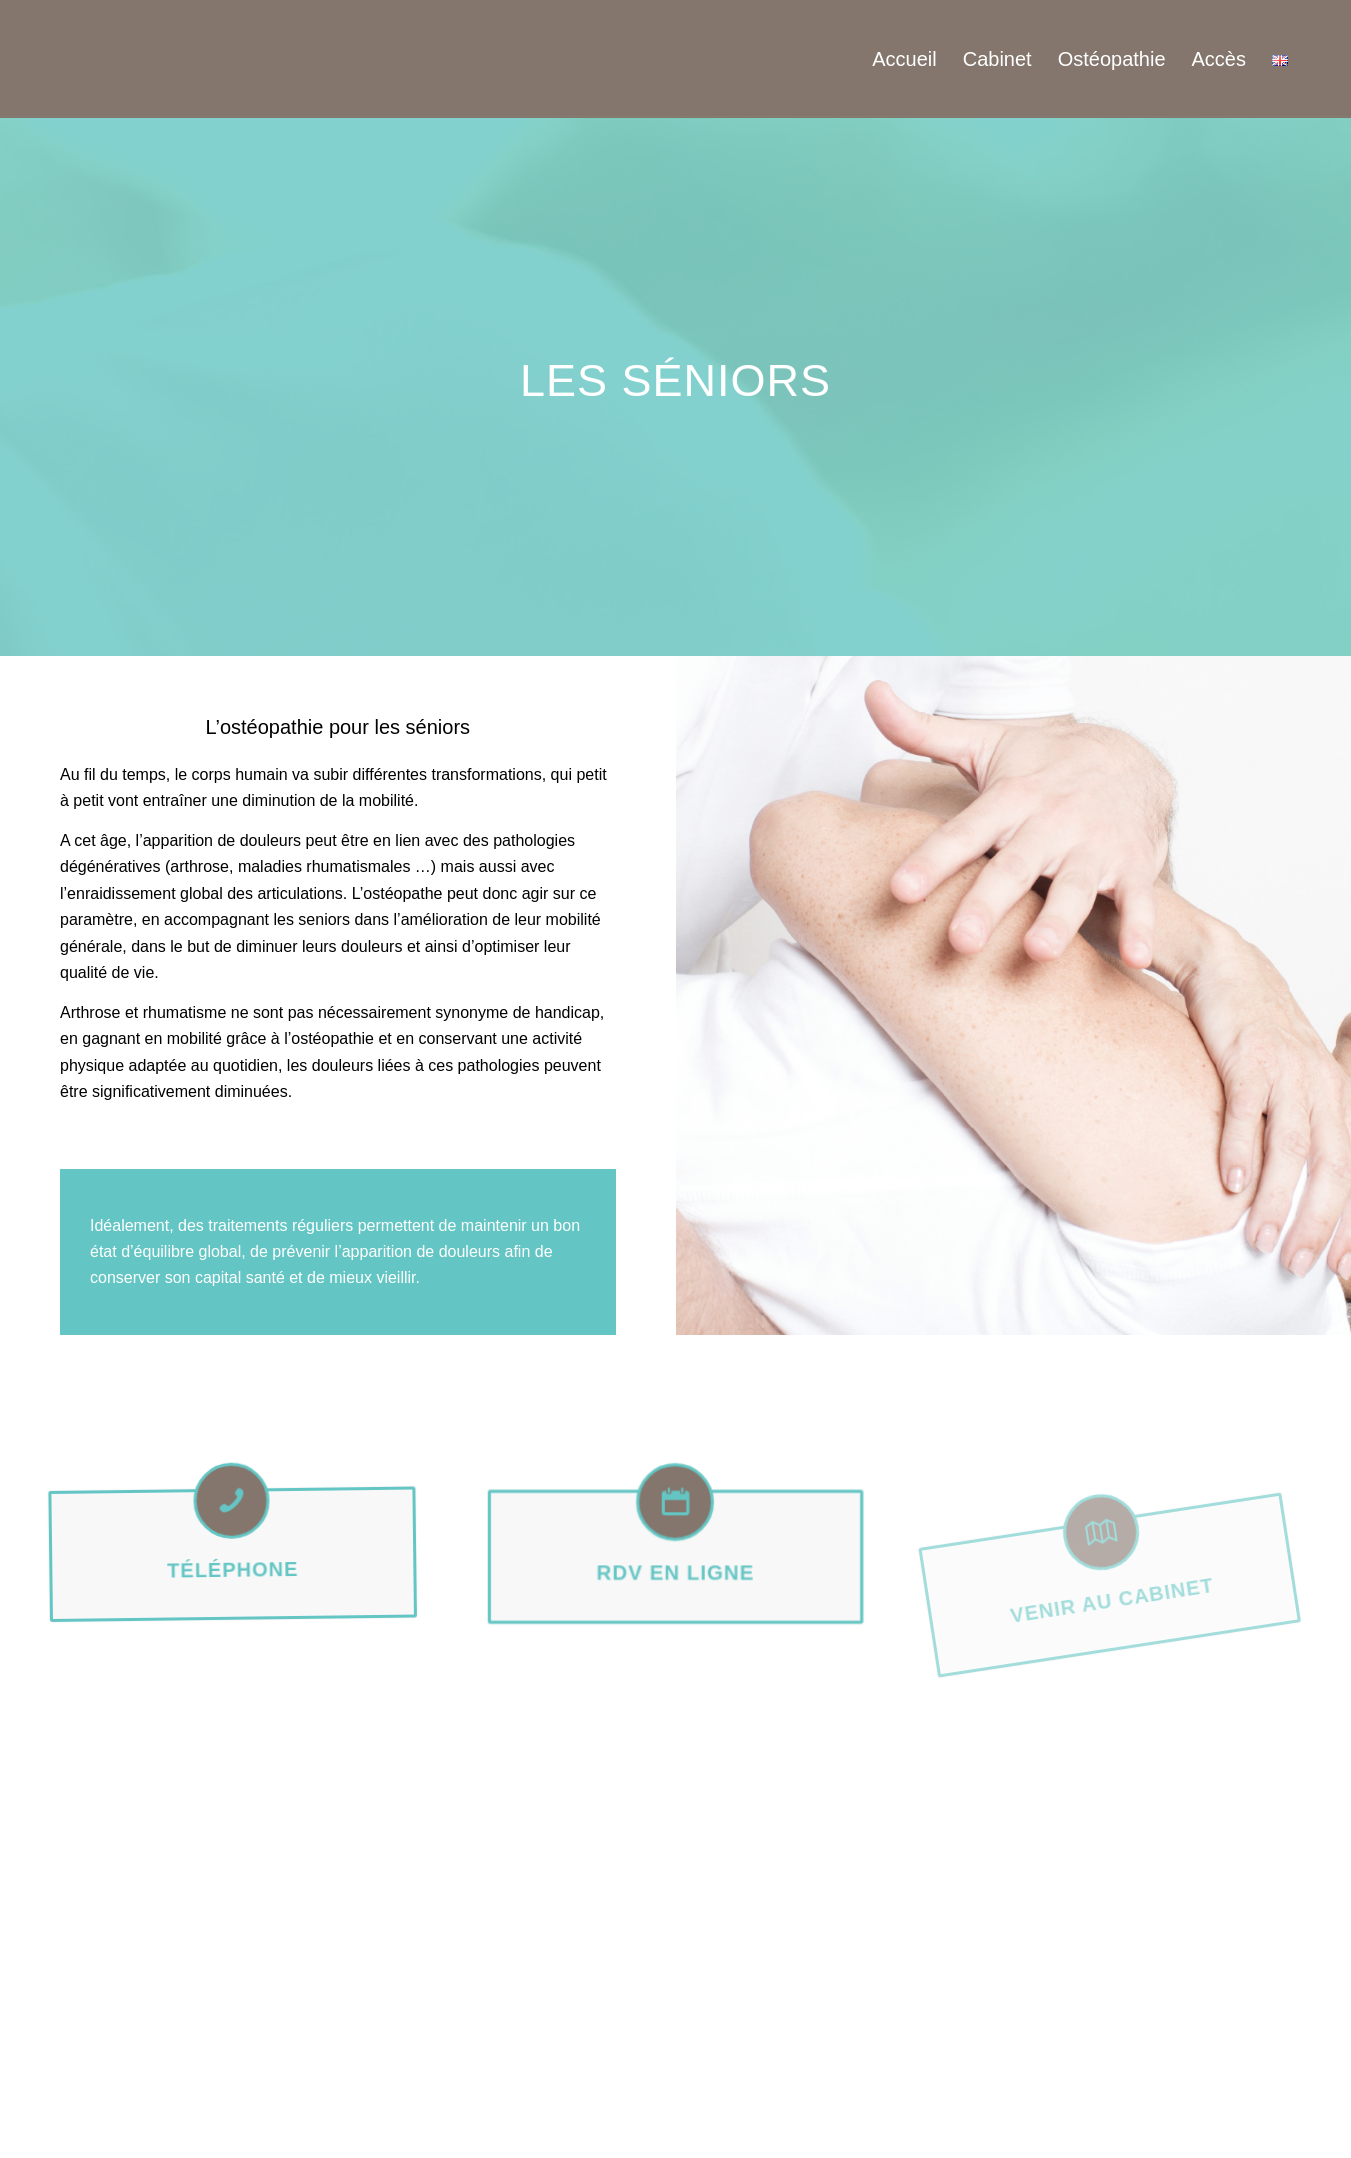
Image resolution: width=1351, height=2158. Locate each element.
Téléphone (237, 1590)
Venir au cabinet (1111, 1637)
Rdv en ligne (676, 1571)
